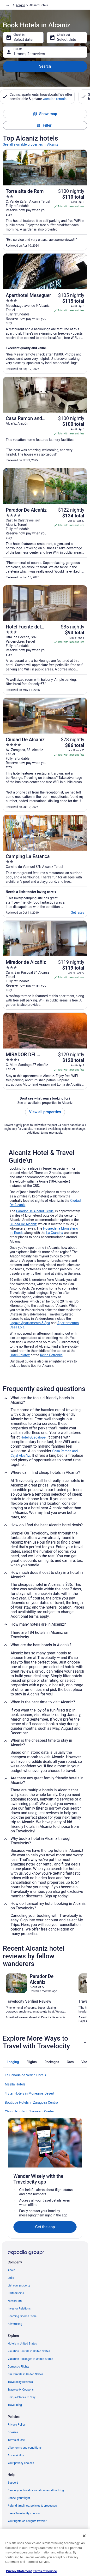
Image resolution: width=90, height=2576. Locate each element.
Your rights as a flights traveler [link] (27, 2521)
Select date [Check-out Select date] (66, 39)
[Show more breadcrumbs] (7, 5)
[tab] (13, 2062)
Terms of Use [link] (16, 2440)
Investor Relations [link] (19, 2308)
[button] (45, 2042)
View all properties (45, 1112)
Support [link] (13, 2482)
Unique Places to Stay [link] (22, 2397)
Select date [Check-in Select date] (22, 39)
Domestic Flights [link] (18, 2366)
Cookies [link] (13, 2432)
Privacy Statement (19, 2571)
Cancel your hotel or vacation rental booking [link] (36, 2490)
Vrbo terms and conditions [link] (25, 2447)
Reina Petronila (51, 1355)
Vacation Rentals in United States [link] (29, 2351)
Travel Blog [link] (15, 2405)
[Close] (84, 2536)
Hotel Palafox (20, 1355)
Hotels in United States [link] (22, 2343)
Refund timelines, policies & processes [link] (32, 2505)
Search (45, 66)
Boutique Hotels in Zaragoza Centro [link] (31, 2102)
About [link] (11, 2270)
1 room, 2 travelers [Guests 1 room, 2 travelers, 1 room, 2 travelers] (29, 54)
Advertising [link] (15, 2324)
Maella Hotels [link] (15, 2084)
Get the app (45, 2227)
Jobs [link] (11, 2278)
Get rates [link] (77, 912)
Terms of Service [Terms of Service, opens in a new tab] (45, 2571)
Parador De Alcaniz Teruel (35, 1211)
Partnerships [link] (16, 2293)
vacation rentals (54, 99)
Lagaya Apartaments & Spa (30, 1323)
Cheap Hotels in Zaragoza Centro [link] (29, 2112)
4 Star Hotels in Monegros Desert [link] (29, 2093)
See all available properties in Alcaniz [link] (30, 144)
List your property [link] (19, 2285)
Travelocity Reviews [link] (20, 2382)
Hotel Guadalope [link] (33, 1437)
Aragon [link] (20, 5)
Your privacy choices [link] (21, 2463)
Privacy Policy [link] (16, 2424)
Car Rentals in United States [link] (25, 2374)
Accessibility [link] (16, 2455)
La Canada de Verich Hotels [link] (25, 2075)
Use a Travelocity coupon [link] (24, 2513)
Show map (45, 114)
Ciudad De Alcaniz (23, 1224)
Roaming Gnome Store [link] (22, 2316)
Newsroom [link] (15, 2301)
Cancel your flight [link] (19, 2498)
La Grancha (54, 1233)
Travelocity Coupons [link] (21, 2389)
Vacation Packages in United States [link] (30, 2359)
